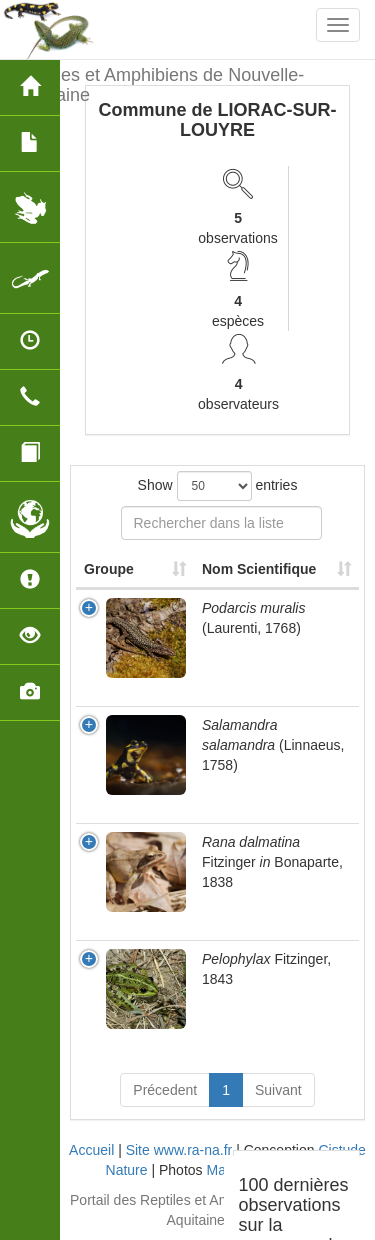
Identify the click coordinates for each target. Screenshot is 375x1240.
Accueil (91, 1150)
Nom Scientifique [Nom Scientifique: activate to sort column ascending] (259, 569)
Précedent (165, 1090)
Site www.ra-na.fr (179, 1150)
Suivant (278, 1090)
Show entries (218, 486)
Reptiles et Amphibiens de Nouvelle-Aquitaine (159, 82)
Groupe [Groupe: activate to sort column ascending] (109, 569)
